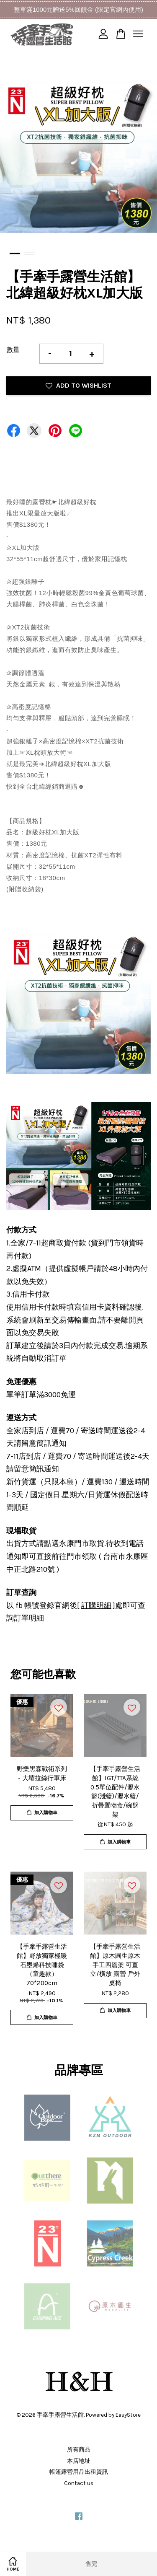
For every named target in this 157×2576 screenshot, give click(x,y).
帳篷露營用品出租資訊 (78, 2472)
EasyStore (128, 2415)
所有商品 (78, 2450)
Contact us (78, 2483)
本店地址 (78, 2461)
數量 (13, 350)
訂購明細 (96, 1605)
